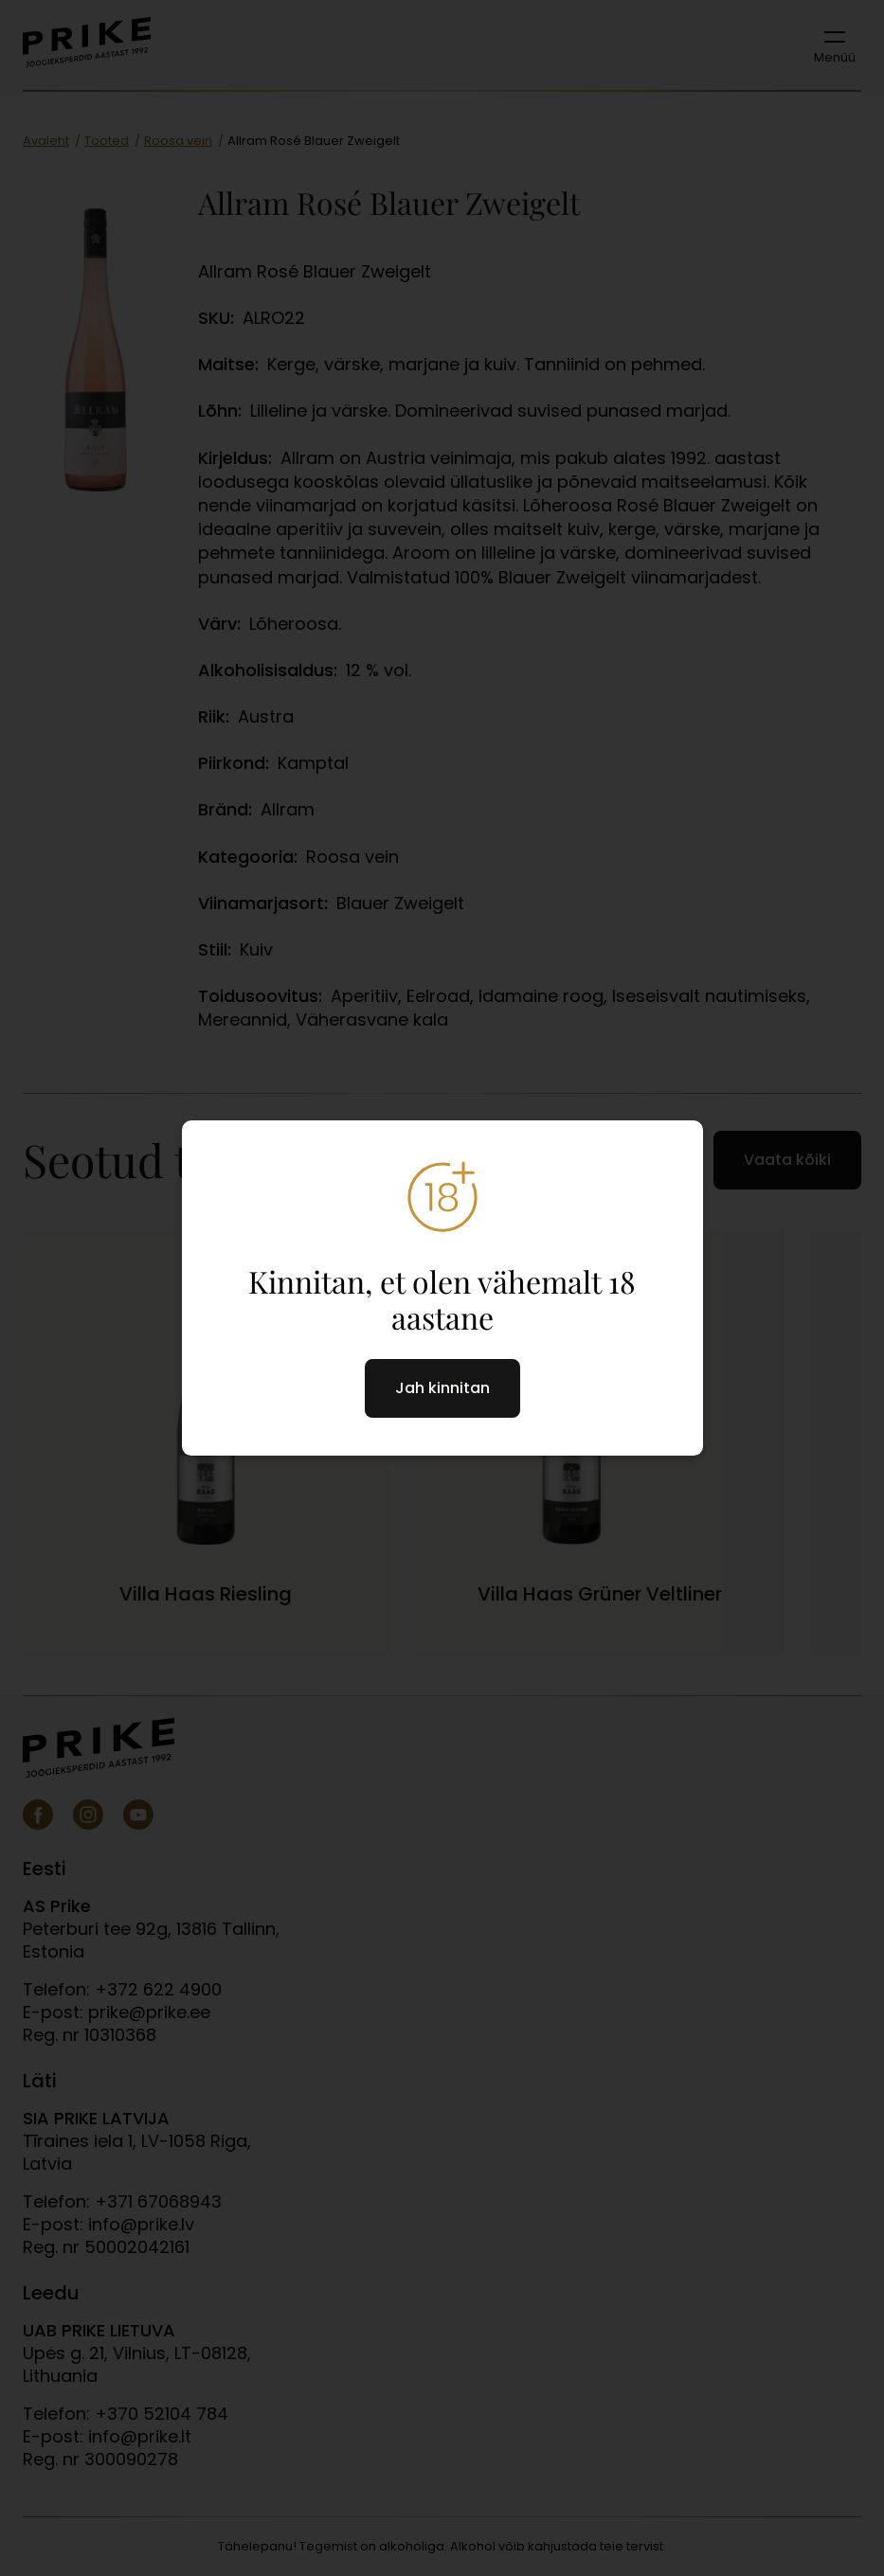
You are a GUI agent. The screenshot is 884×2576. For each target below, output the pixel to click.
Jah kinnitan (442, 1388)
